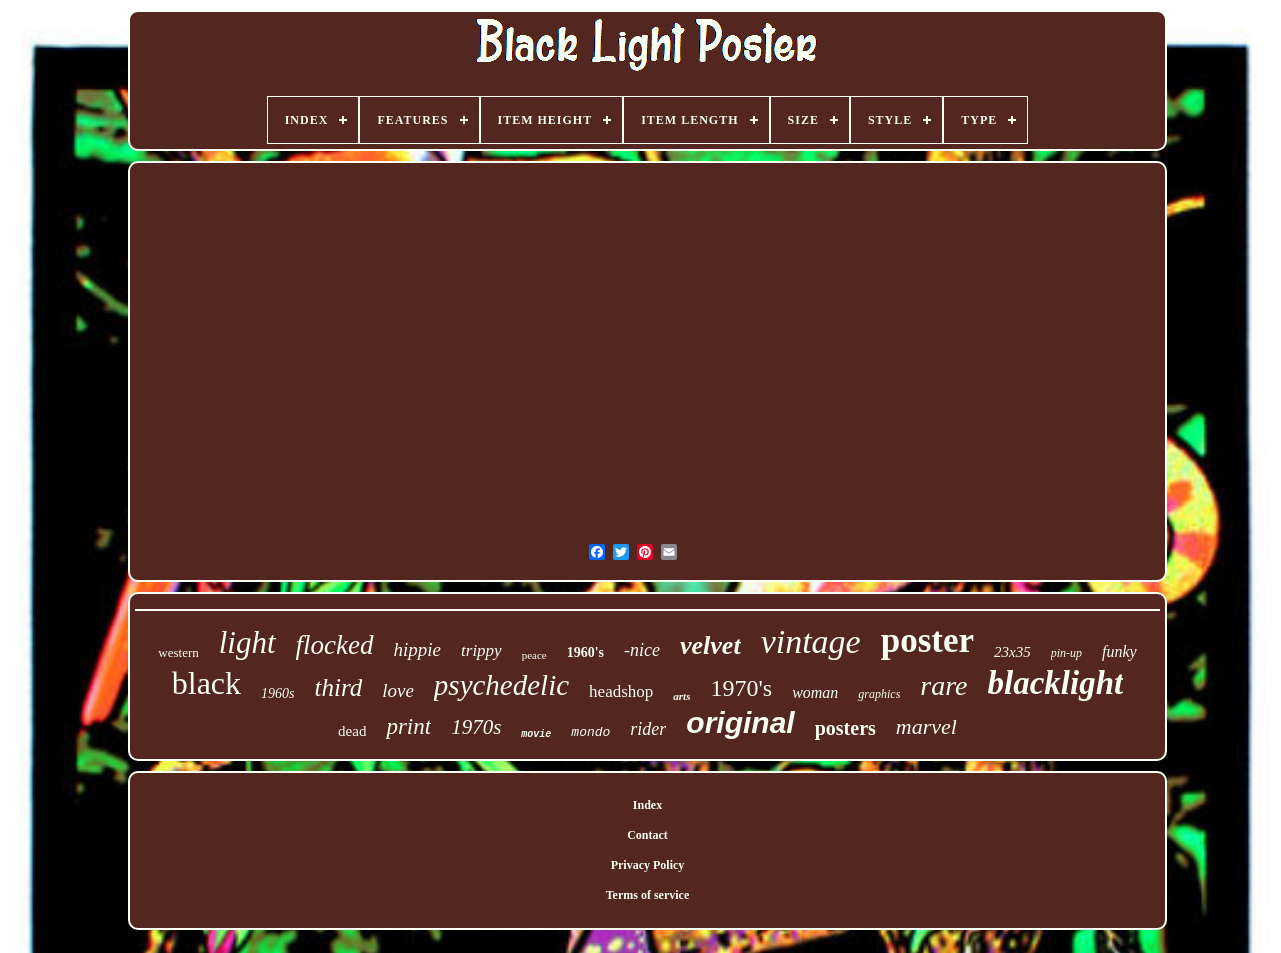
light (247, 642)
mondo (590, 732)
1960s (277, 693)
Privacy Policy (648, 865)
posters (845, 728)
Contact (647, 835)
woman (815, 692)
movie (536, 734)
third (338, 687)
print (408, 726)
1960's (585, 652)
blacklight (1056, 683)
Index (647, 805)
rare (943, 685)
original (740, 722)
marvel (926, 726)
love (398, 690)
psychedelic (501, 685)
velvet (710, 645)
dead (352, 731)
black (206, 683)
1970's (741, 688)
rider (648, 729)
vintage (811, 641)
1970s (476, 727)
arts (681, 696)
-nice (642, 650)
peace (534, 655)
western (178, 652)
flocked (335, 645)
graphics (879, 694)
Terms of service (648, 895)
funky (1119, 651)
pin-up (1066, 653)
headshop (621, 691)
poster (927, 640)
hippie (418, 649)
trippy (481, 650)
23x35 (1012, 652)
